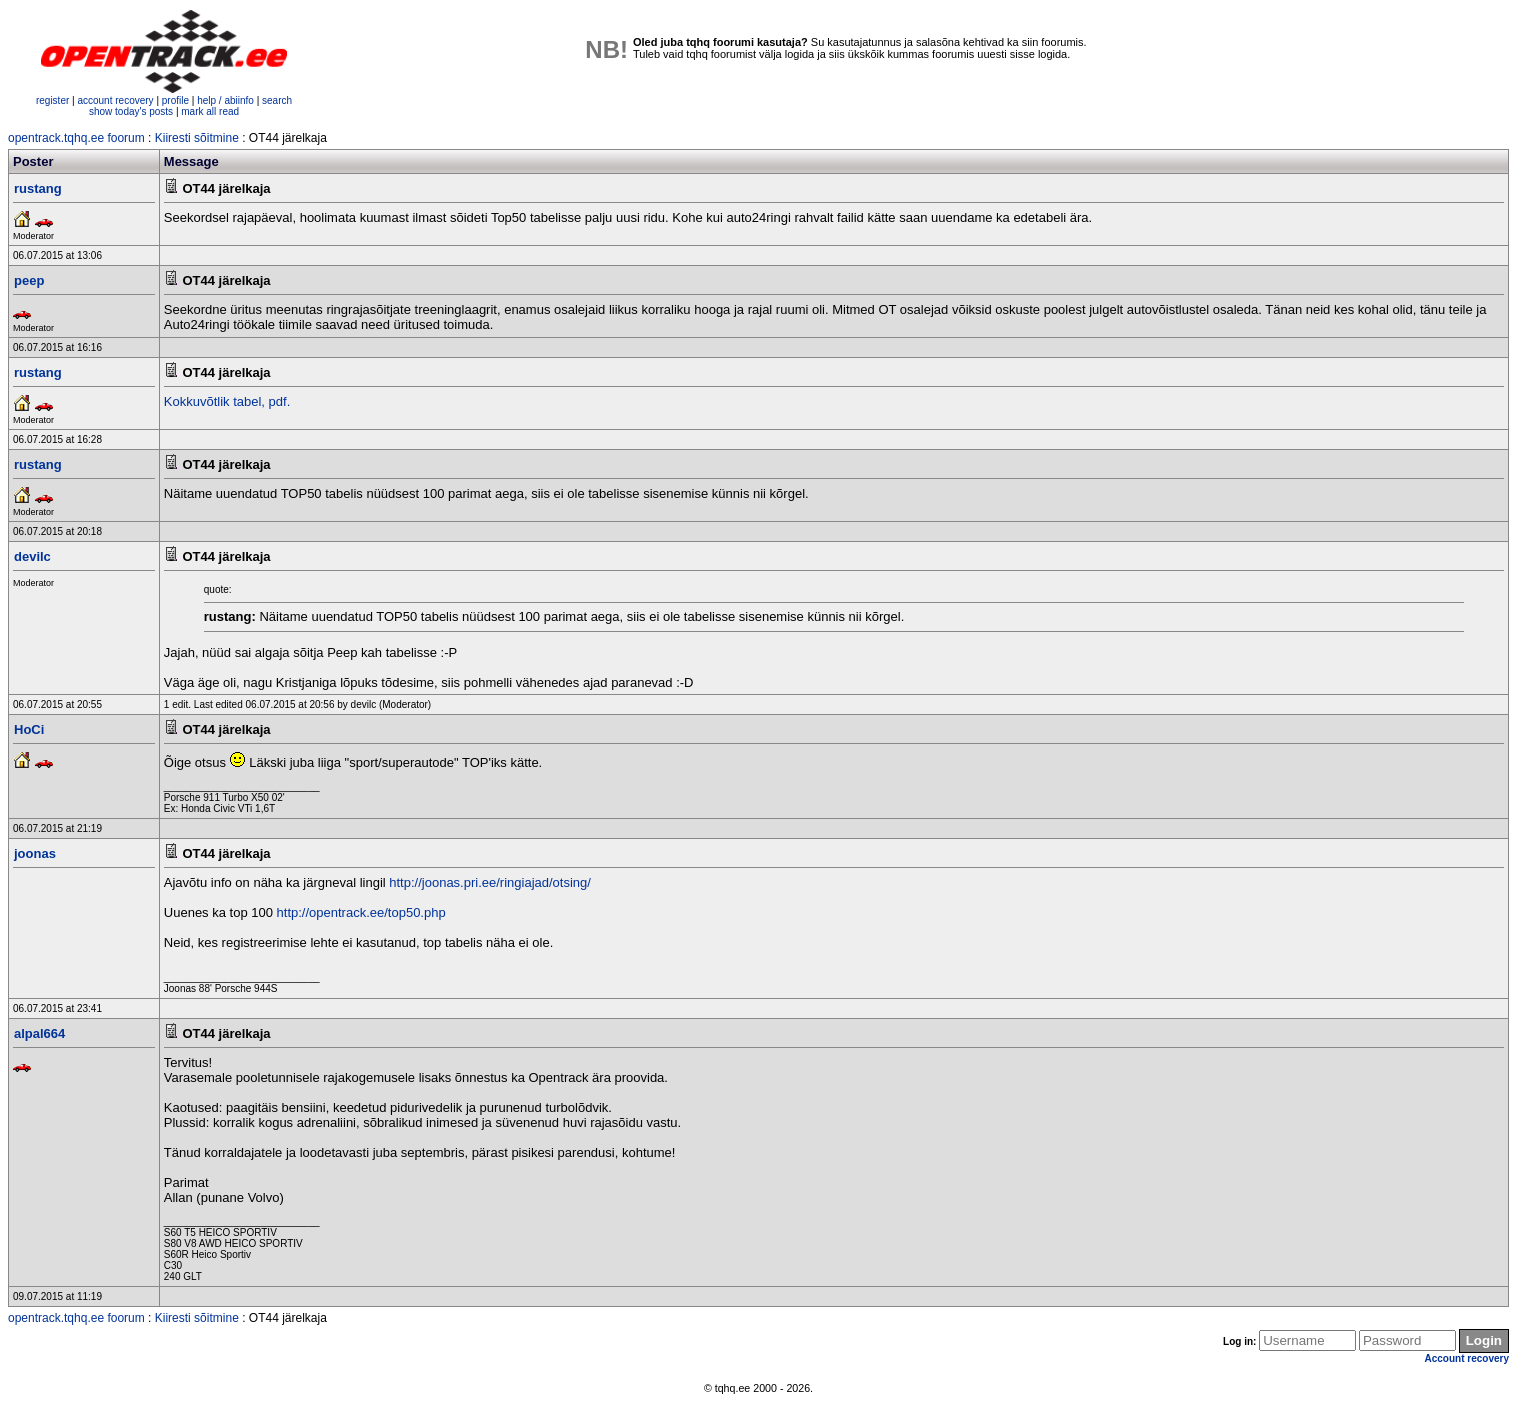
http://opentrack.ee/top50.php (361, 912)
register (52, 100)
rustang (38, 188)
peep (29, 280)
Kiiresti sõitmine (197, 138)
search (277, 100)
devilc (32, 556)
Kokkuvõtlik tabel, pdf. (227, 401)
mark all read (210, 111)
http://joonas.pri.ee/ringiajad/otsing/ (490, 882)
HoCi (29, 729)
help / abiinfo (225, 100)
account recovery (116, 100)
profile (175, 100)
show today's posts (131, 111)
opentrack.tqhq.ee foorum (76, 138)
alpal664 (39, 1033)
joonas (35, 853)
